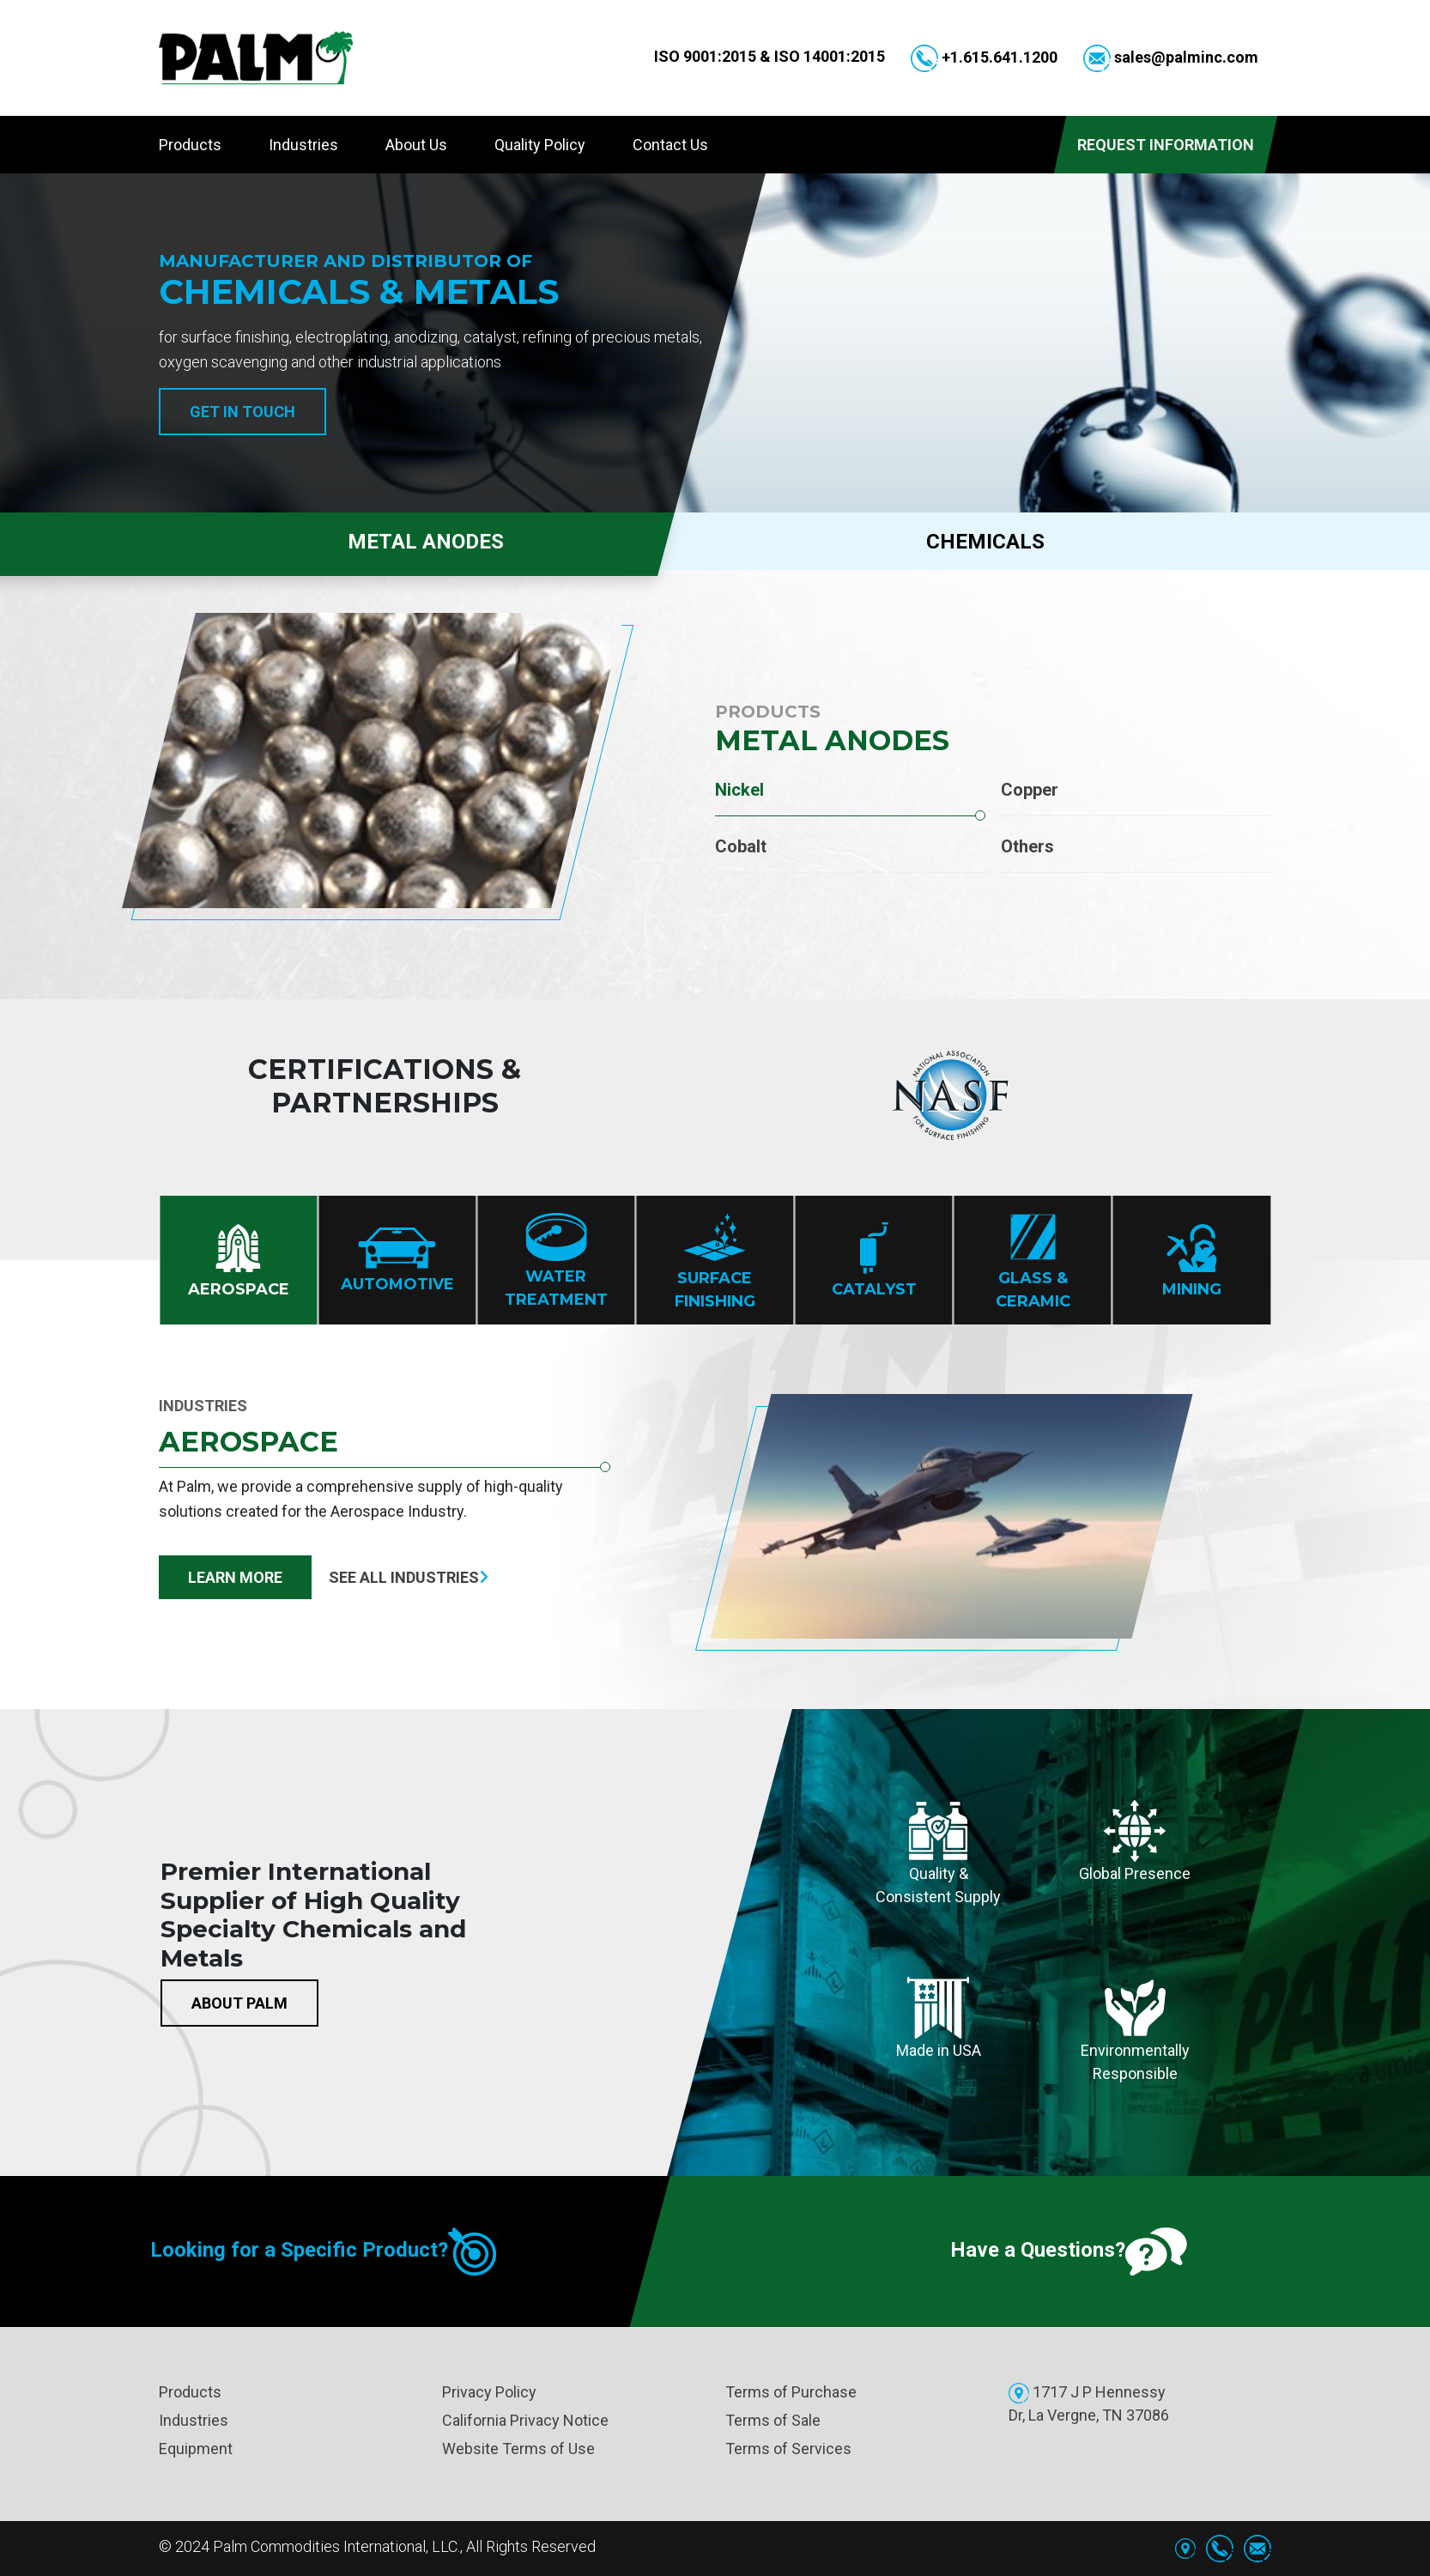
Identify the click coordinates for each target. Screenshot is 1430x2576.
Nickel (739, 789)
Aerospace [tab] (238, 1260)
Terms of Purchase (791, 2392)
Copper (1029, 789)
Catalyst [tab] (874, 1260)
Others (1027, 846)
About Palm (239, 2003)
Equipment (196, 2449)
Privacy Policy (489, 2392)
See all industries (408, 1577)
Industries (303, 145)
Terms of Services (788, 2449)
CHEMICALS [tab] (985, 542)
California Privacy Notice (525, 2420)
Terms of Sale (773, 2420)
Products (190, 145)
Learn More (235, 1577)
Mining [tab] (1191, 1260)
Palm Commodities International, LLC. (336, 2546)
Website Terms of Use (518, 2449)
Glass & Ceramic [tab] (1033, 1261)
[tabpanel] (715, 784)
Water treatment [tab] (556, 1261)
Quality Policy (539, 145)
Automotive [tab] (397, 1260)
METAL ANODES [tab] (342, 541)
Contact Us (670, 145)
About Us (416, 145)
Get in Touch (242, 412)
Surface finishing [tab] (715, 1261)
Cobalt (741, 846)
